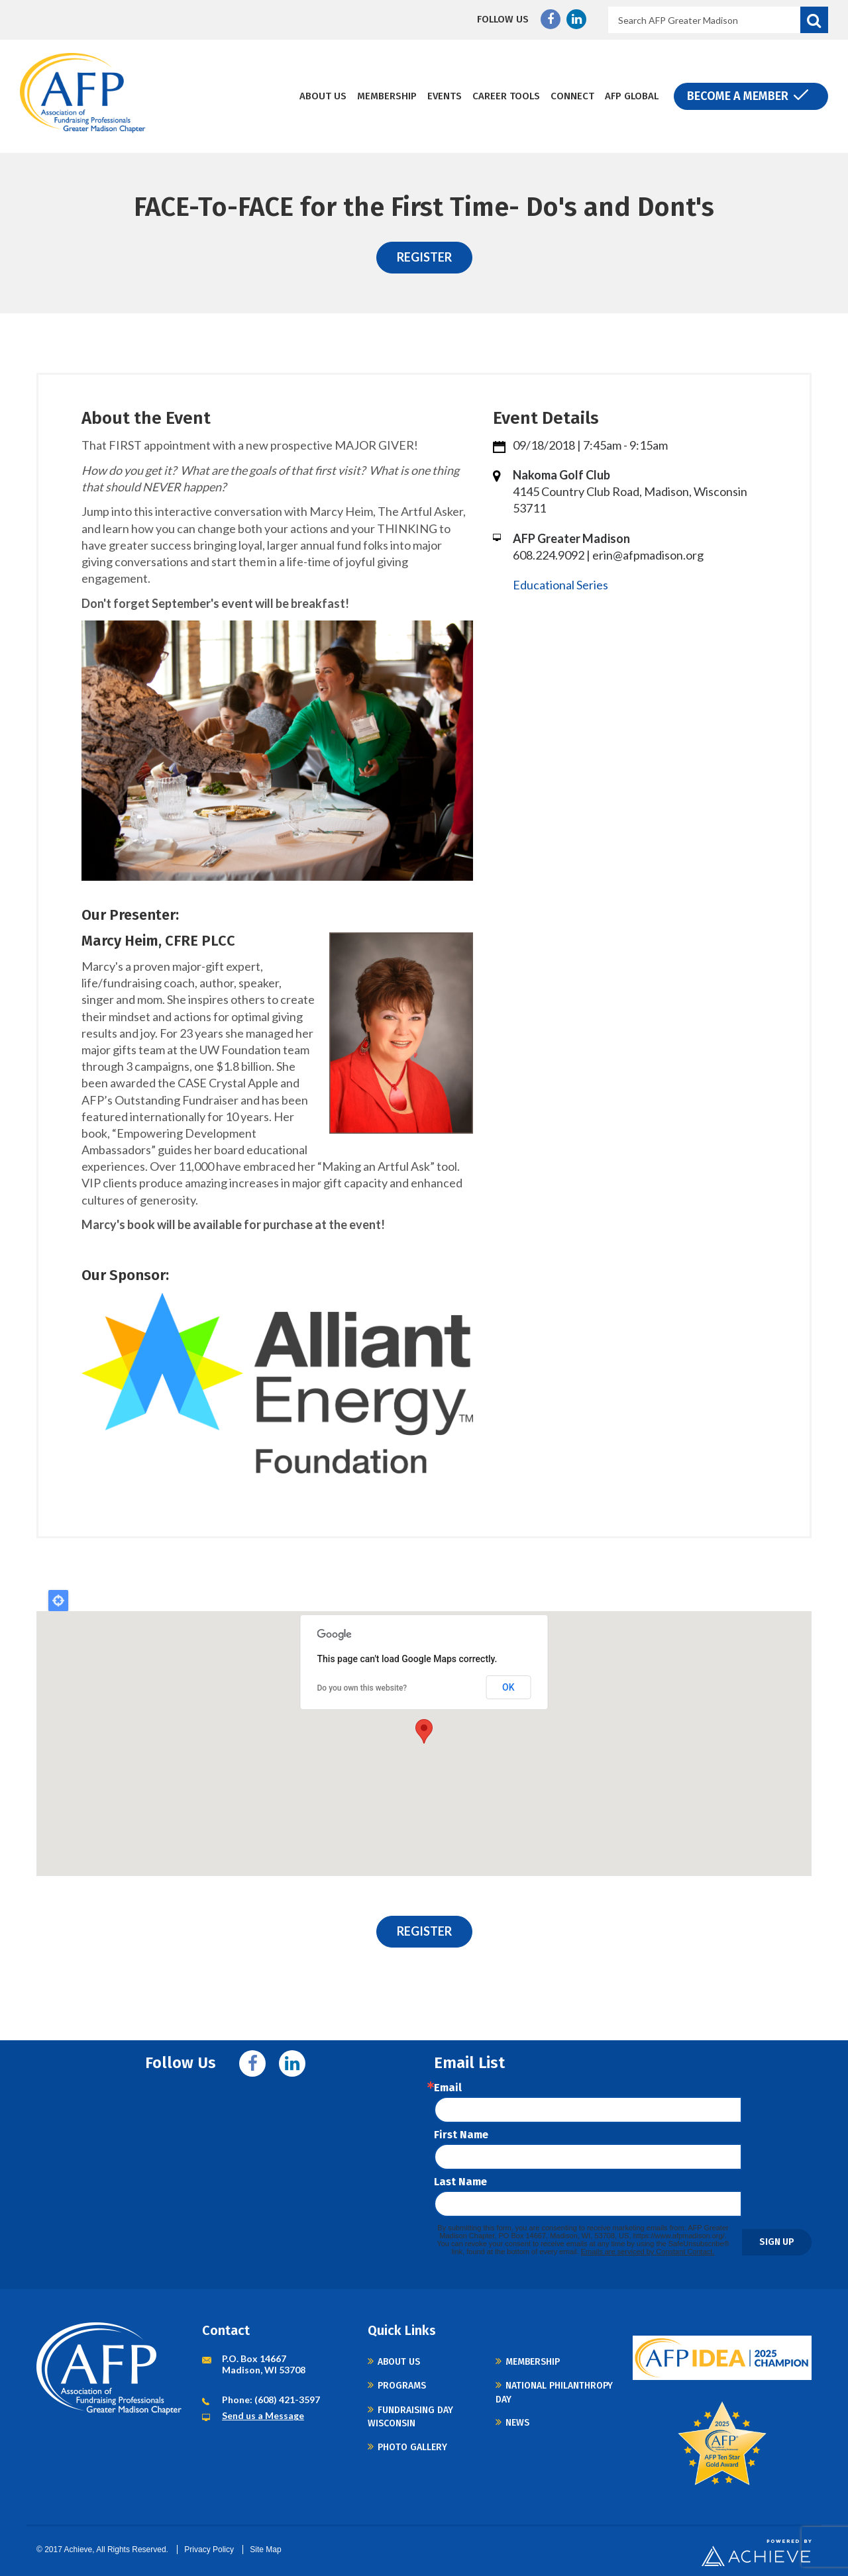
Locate (58, 1600)
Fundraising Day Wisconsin (410, 2416)
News (517, 2422)
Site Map (265, 2549)
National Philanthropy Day (554, 2392)
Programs (402, 2385)
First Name (461, 2135)
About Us (322, 96)
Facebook (550, 19)
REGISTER (424, 257)
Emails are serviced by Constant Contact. (648, 2251)
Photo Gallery (412, 2447)
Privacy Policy (209, 2549)
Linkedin (576, 19)
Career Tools (506, 96)
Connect (572, 96)
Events (444, 96)
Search (814, 20)
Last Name (460, 2182)
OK (508, 1687)
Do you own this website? (362, 1688)
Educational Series (560, 584)
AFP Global (632, 96)
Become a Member (737, 96)
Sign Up (776, 2242)
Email (448, 2088)
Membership (387, 96)
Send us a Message (263, 2415)
